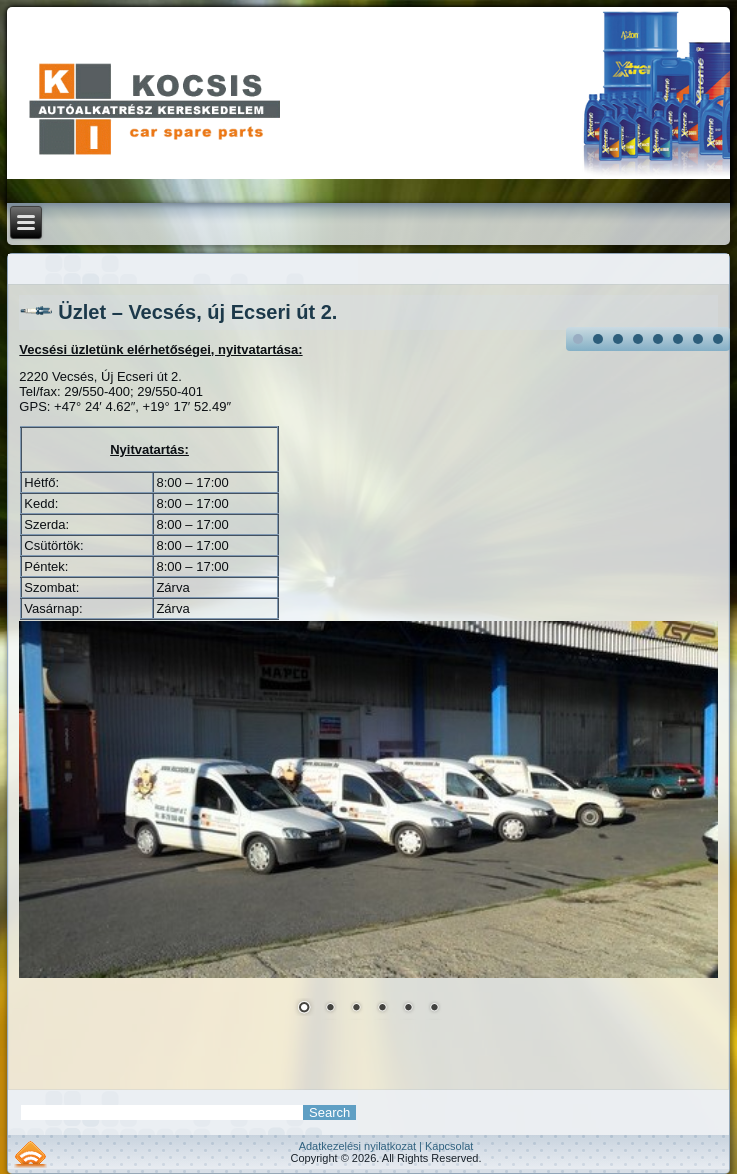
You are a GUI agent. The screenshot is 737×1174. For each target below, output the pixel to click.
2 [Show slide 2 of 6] (330, 1009)
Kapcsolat (449, 1146)
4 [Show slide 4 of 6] (382, 1009)
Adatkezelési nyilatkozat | (362, 1146)
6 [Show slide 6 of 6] (434, 1009)
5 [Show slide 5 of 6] (408, 1009)
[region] (368, 831)
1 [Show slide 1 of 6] (304, 1009)
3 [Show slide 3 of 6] (356, 1009)
